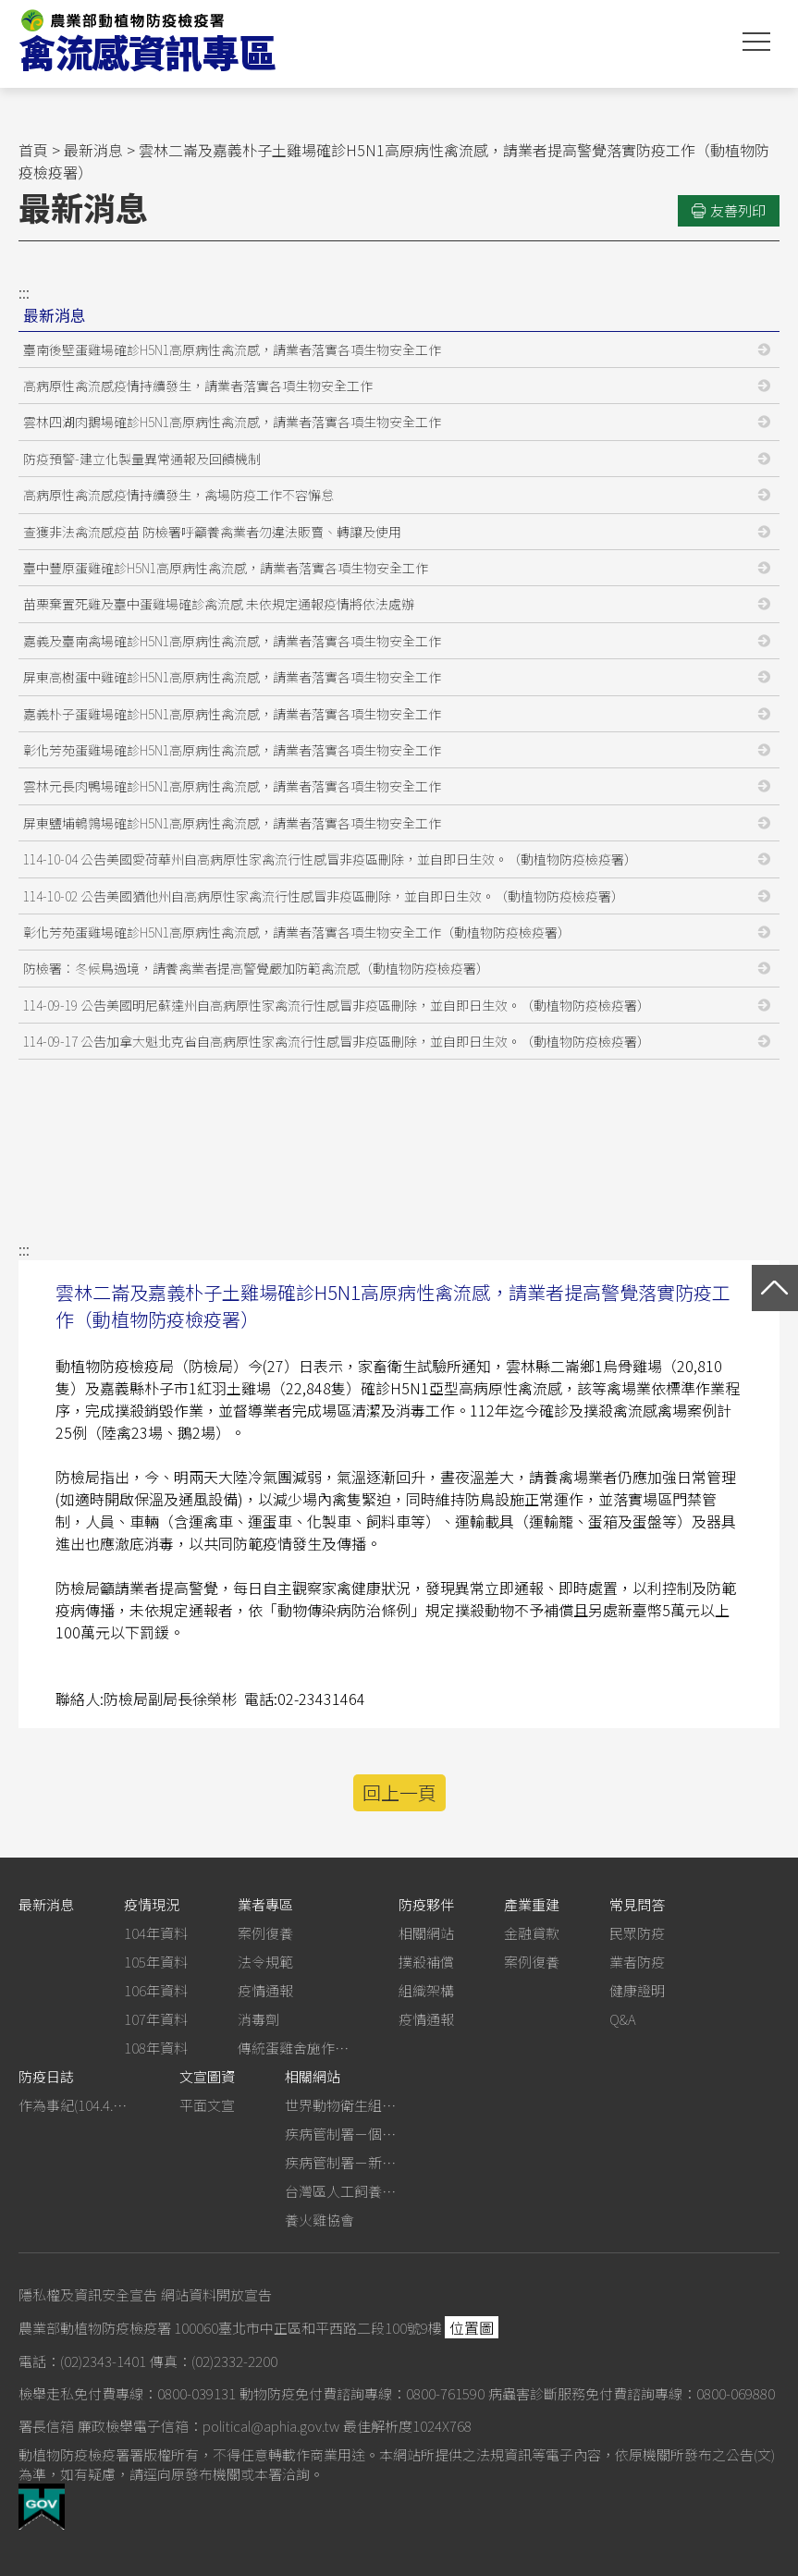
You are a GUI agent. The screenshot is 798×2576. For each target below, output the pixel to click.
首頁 (33, 150)
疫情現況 (151, 1904)
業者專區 (265, 1904)
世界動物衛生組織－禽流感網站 (340, 2105)
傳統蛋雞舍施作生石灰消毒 (293, 2047)
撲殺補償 (426, 1961)
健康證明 (637, 1990)
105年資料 (156, 1961)
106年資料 (156, 1990)
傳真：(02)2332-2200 (213, 2361)
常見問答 (637, 1904)
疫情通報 (265, 1990)
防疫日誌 (46, 2076)
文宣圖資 (207, 2076)
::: (24, 292)
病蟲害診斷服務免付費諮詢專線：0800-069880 (631, 2393)
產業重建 (531, 1904)
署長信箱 (46, 2425)
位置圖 (471, 2327)
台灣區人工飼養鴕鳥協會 (340, 2191)
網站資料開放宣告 (216, 2294)
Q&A (622, 2019)
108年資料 (156, 2047)
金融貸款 (531, 1933)
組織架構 (426, 1990)
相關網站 (426, 1933)
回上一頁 (399, 1792)
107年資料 (156, 2019)
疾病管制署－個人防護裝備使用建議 (340, 2133)
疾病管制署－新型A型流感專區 (340, 2162)
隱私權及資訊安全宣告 (87, 2294)
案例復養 (265, 1933)
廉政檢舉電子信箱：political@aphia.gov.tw (208, 2425)
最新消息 (93, 150)
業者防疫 (637, 1961)
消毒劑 (258, 2019)
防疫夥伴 (426, 1904)
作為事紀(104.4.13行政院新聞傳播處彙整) (73, 2105)
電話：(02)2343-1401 (82, 2361)
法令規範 (265, 1961)
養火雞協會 (319, 2219)
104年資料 (156, 1933)
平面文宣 (207, 2105)
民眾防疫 (637, 1933)
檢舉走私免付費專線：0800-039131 (127, 2393)
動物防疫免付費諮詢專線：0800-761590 (362, 2393)
